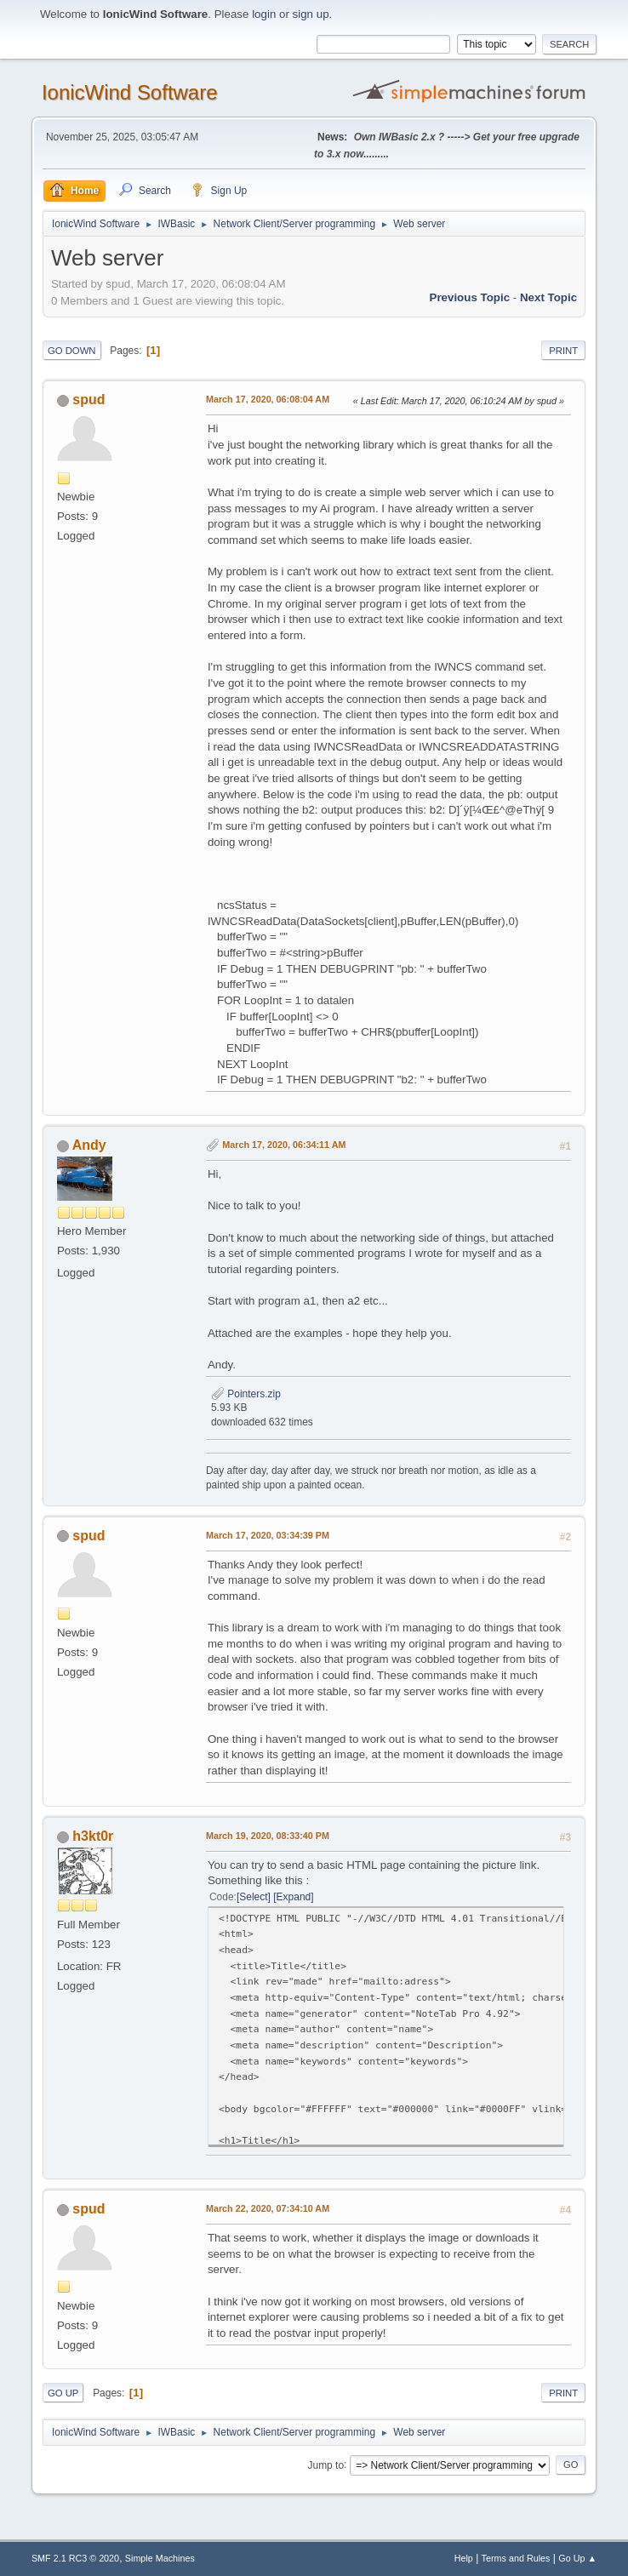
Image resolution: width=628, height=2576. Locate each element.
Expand (294, 1897)
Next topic (548, 297)
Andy (89, 1145)
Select (253, 1897)
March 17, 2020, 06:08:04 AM (267, 399)
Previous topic (470, 297)
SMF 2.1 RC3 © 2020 (75, 2558)
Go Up (63, 2393)
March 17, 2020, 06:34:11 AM (283, 1144)
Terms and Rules (516, 2558)
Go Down (72, 351)
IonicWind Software (130, 92)
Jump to (325, 2464)
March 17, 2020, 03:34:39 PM (267, 1535)
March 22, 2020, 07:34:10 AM (267, 2208)
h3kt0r (92, 1836)
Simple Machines (160, 2558)
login (264, 14)
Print (563, 351)
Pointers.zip (246, 1394)
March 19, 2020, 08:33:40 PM (267, 1836)
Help (463, 2558)
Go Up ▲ (577, 2558)
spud (88, 399)
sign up (311, 14)
